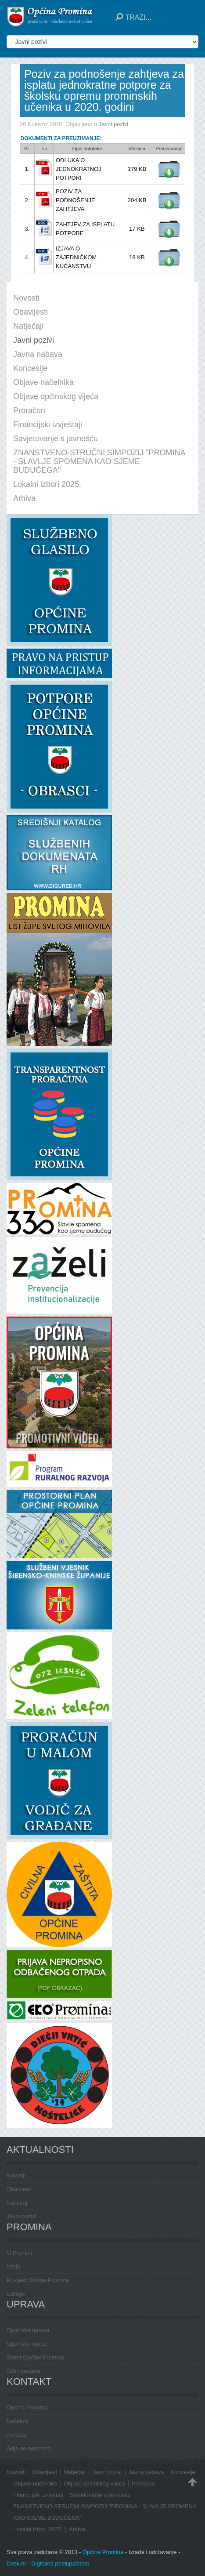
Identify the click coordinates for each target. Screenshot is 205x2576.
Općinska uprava (28, 2330)
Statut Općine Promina (35, 2357)
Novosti (16, 2175)
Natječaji (18, 2202)
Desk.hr (16, 2563)
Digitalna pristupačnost (60, 2563)
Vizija (13, 2266)
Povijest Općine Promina (38, 2280)
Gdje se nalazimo (28, 2448)
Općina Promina (27, 2407)
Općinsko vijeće (27, 2343)
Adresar (17, 2434)
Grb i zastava (23, 2371)
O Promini (19, 2252)
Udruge (16, 2293)
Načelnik (18, 2421)
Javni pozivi (113, 124)
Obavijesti (19, 2189)
